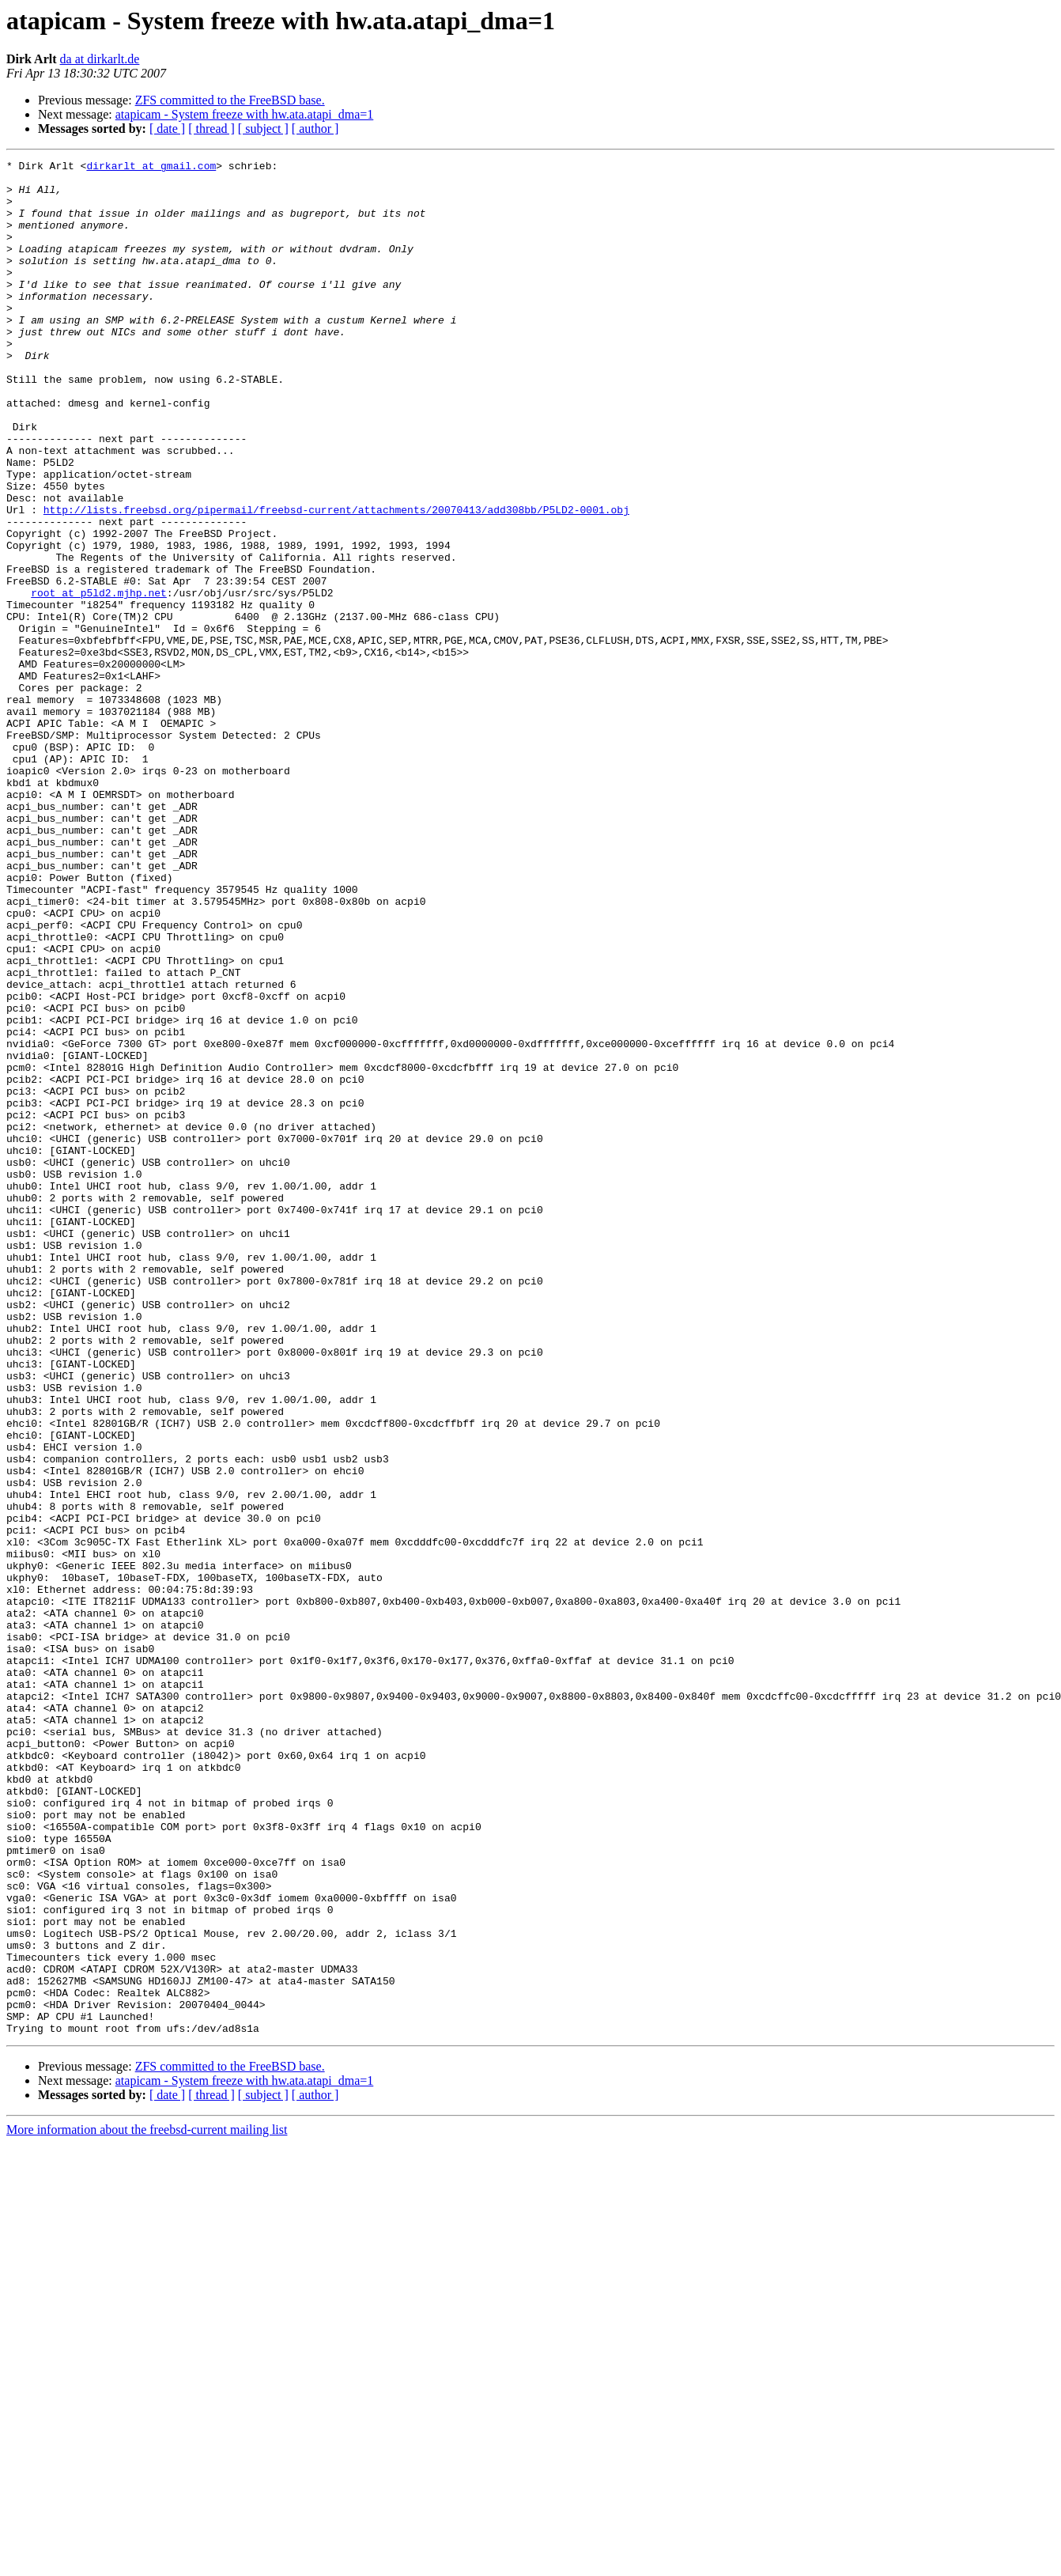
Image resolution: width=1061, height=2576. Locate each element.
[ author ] (315, 128)
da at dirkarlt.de (100, 59)
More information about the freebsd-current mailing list (146, 2504)
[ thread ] (211, 128)
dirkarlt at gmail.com (151, 168)
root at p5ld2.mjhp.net (99, 680)
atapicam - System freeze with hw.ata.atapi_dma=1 (244, 114)
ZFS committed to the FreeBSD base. (230, 100)
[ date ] (167, 128)
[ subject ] (263, 128)
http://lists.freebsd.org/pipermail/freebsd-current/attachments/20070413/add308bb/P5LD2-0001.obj (336, 580)
